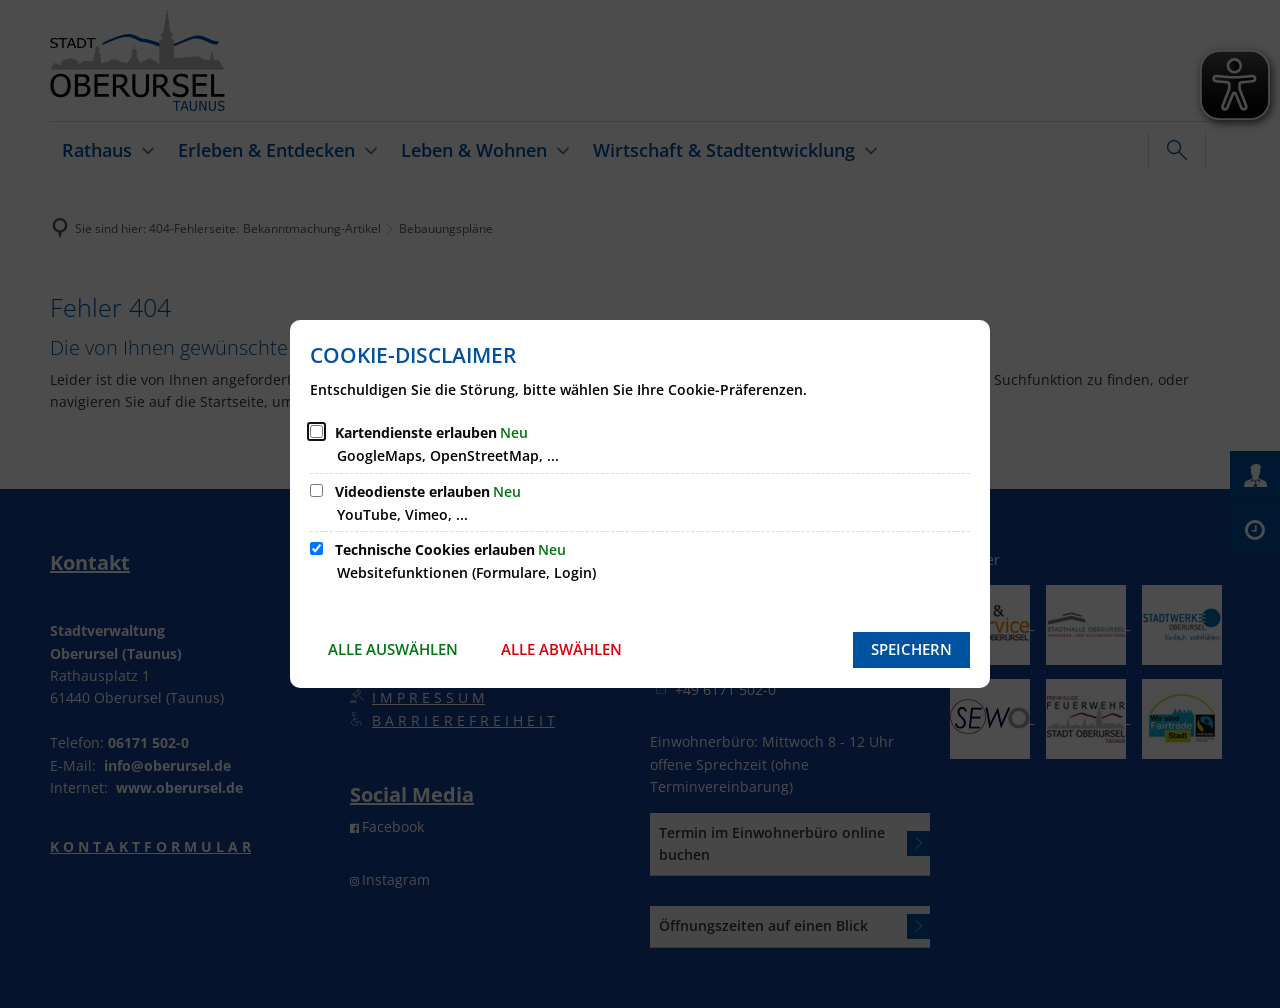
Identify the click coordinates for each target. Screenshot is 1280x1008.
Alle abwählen (561, 649)
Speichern (911, 649)
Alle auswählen (393, 649)
